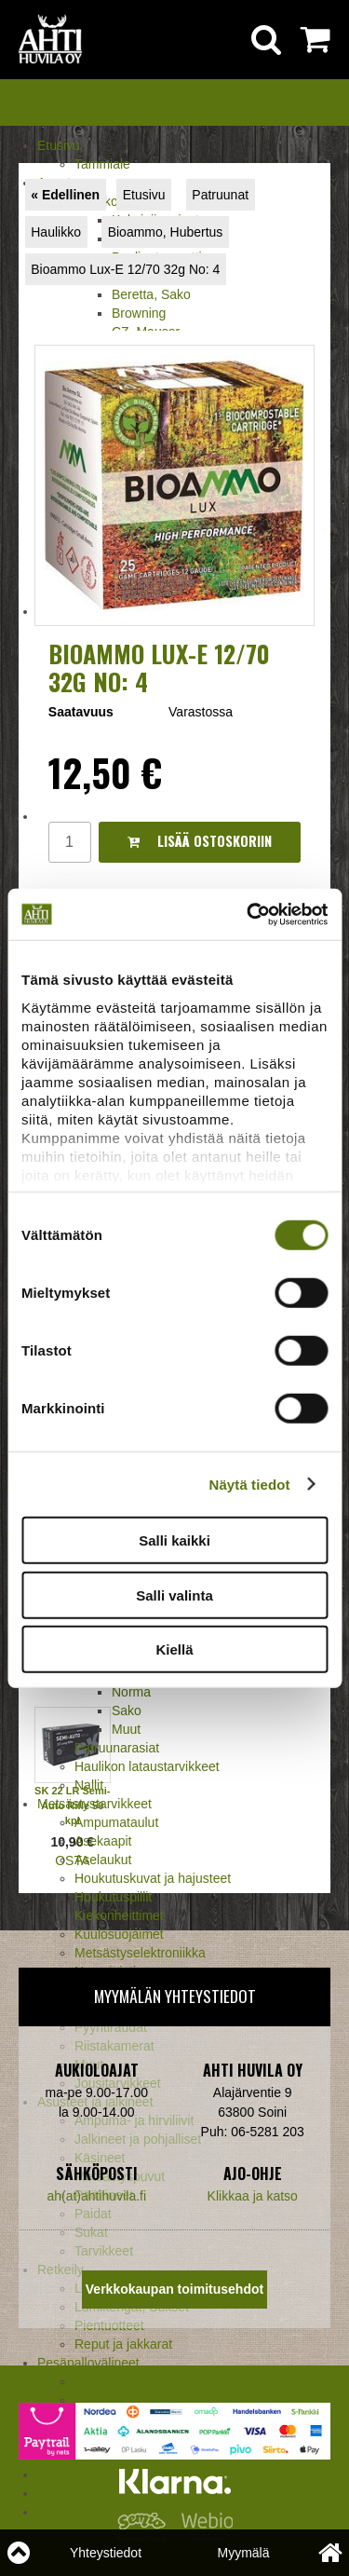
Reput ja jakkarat (123, 2344)
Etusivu (58, 145)
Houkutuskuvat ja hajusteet (152, 1878)
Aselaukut (102, 1859)
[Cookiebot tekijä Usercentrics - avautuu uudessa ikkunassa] (248, 914)
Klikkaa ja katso (253, 2195)
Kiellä (174, 1649)
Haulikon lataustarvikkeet (147, 1766)
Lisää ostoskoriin (200, 841)
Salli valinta (174, 1594)
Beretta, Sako (151, 294)
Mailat (91, 2381)
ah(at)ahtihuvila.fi (96, 2195)
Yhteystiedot (105, 2552)
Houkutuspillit (113, 1896)
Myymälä (243, 2552)
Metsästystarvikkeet (94, 1803)
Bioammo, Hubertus (165, 232)
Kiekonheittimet (119, 1915)
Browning (139, 313)
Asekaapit (102, 1840)
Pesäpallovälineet (88, 2362)
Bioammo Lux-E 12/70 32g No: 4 (125, 269)
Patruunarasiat (116, 1747)
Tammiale (102, 164)
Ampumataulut (116, 1822)
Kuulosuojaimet (119, 1934)
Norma (131, 1691)
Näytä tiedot (249, 1484)
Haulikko (56, 232)
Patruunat (220, 194)
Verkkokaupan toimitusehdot (174, 2289)
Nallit (88, 1785)
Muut (126, 1729)
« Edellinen (65, 194)
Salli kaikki (174, 1540)
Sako (126, 1710)
